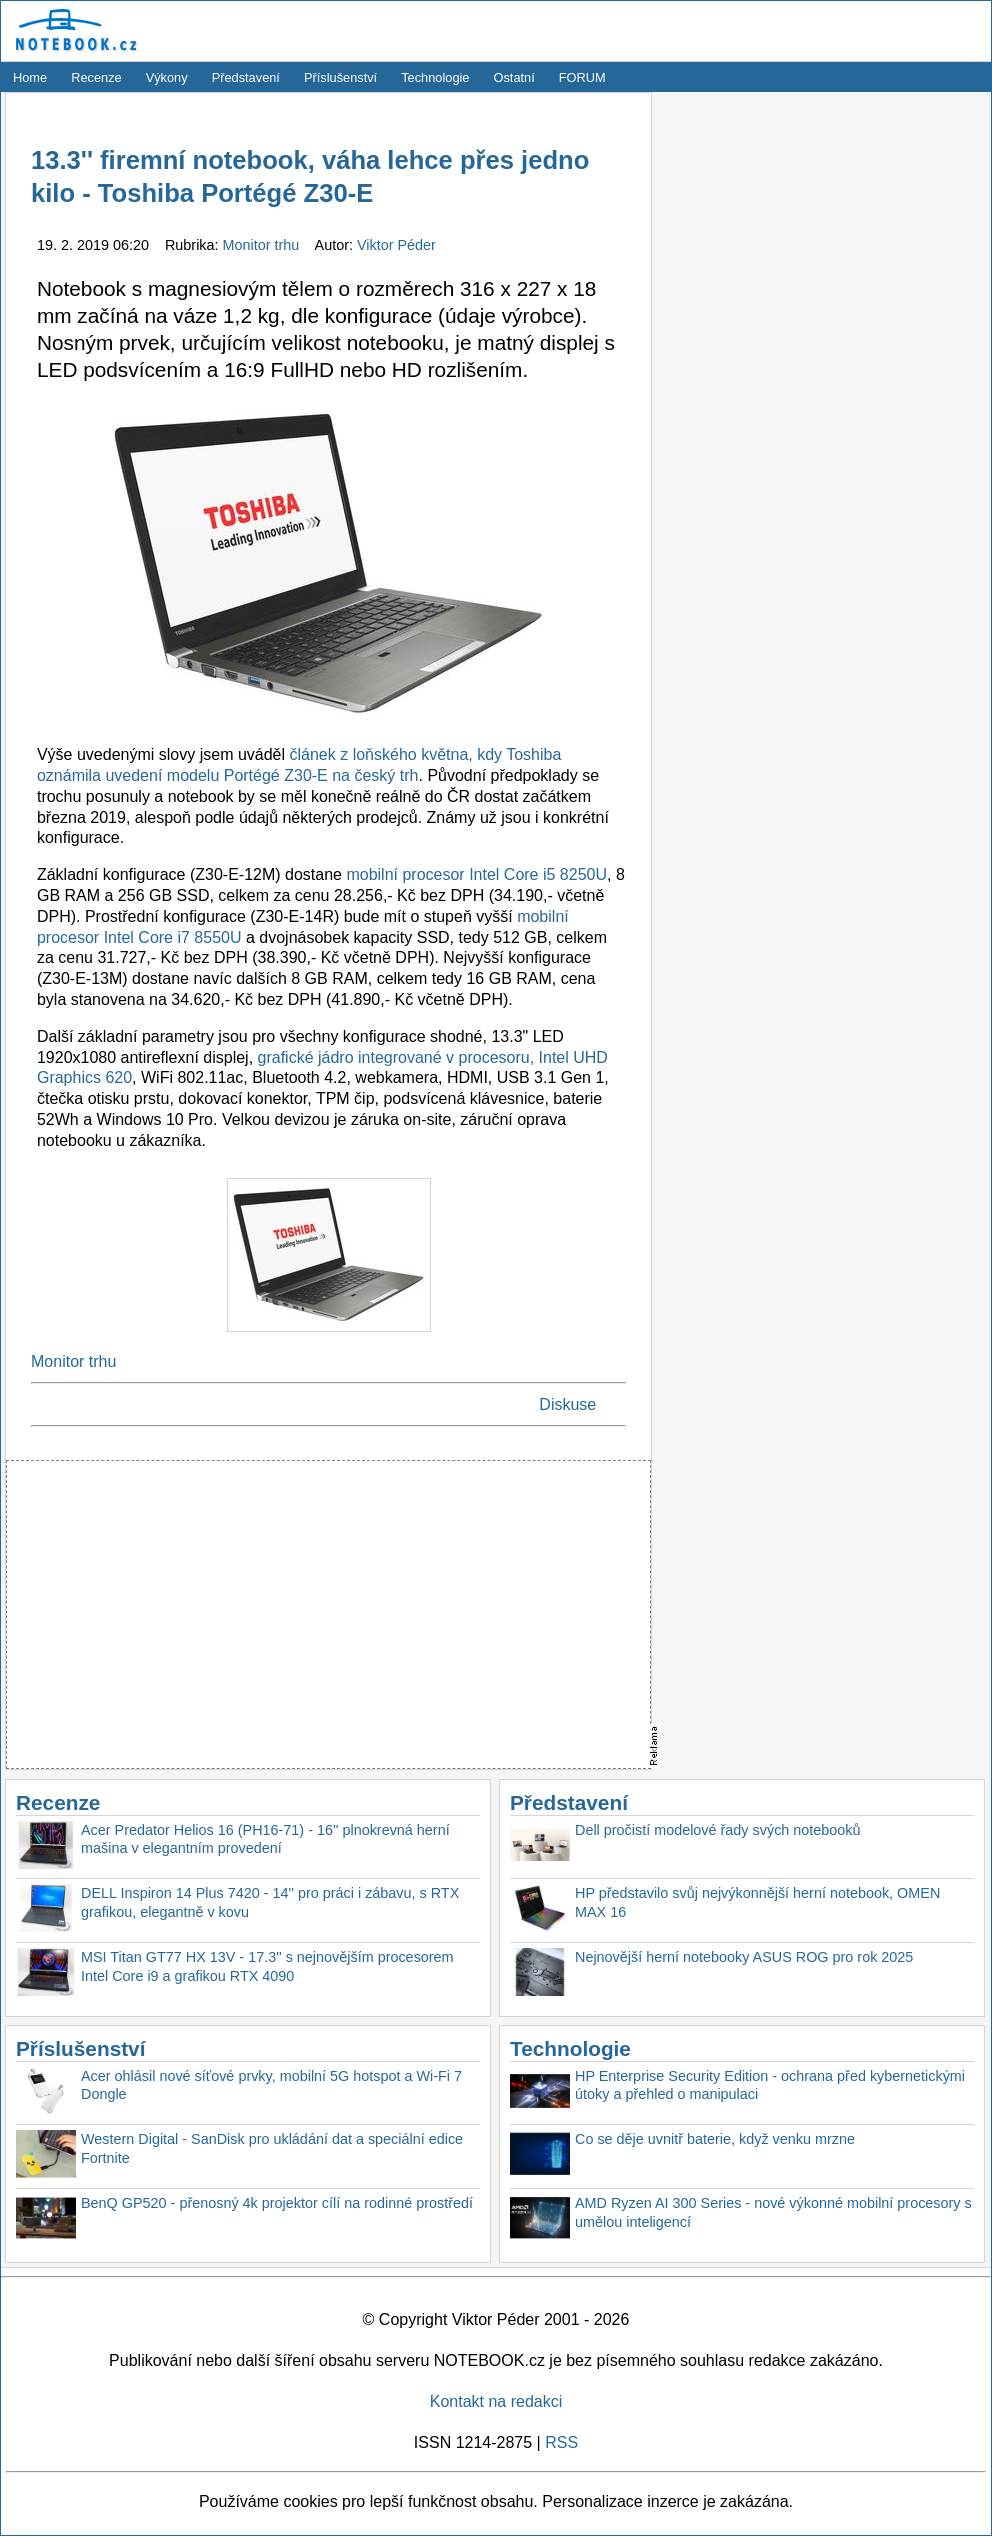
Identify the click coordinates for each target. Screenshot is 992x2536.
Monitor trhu (263, 245)
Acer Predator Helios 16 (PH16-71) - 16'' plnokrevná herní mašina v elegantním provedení (265, 1839)
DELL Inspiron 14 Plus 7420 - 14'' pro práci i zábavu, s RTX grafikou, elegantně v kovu (270, 1902)
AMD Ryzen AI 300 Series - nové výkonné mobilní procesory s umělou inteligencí (773, 2212)
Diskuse (567, 1404)
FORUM (582, 77)
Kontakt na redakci (496, 2401)
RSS (561, 2442)
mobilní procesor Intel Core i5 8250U (476, 874)
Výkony (167, 77)
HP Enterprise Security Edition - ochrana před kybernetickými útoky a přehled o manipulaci (770, 2085)
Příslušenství (340, 77)
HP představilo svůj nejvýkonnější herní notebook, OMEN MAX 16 (757, 1902)
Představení (246, 77)
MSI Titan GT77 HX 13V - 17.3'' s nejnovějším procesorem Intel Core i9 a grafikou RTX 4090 (267, 1966)
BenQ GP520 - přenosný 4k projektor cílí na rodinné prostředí (277, 2203)
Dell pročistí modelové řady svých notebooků (718, 1830)
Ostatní (514, 77)
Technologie (435, 77)
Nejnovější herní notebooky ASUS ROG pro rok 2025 (744, 1957)
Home (30, 77)
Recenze (96, 77)
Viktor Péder (396, 245)
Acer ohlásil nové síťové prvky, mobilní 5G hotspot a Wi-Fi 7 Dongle (271, 2085)
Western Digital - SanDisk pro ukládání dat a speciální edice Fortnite (272, 2148)
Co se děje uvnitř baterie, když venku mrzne (715, 2139)
